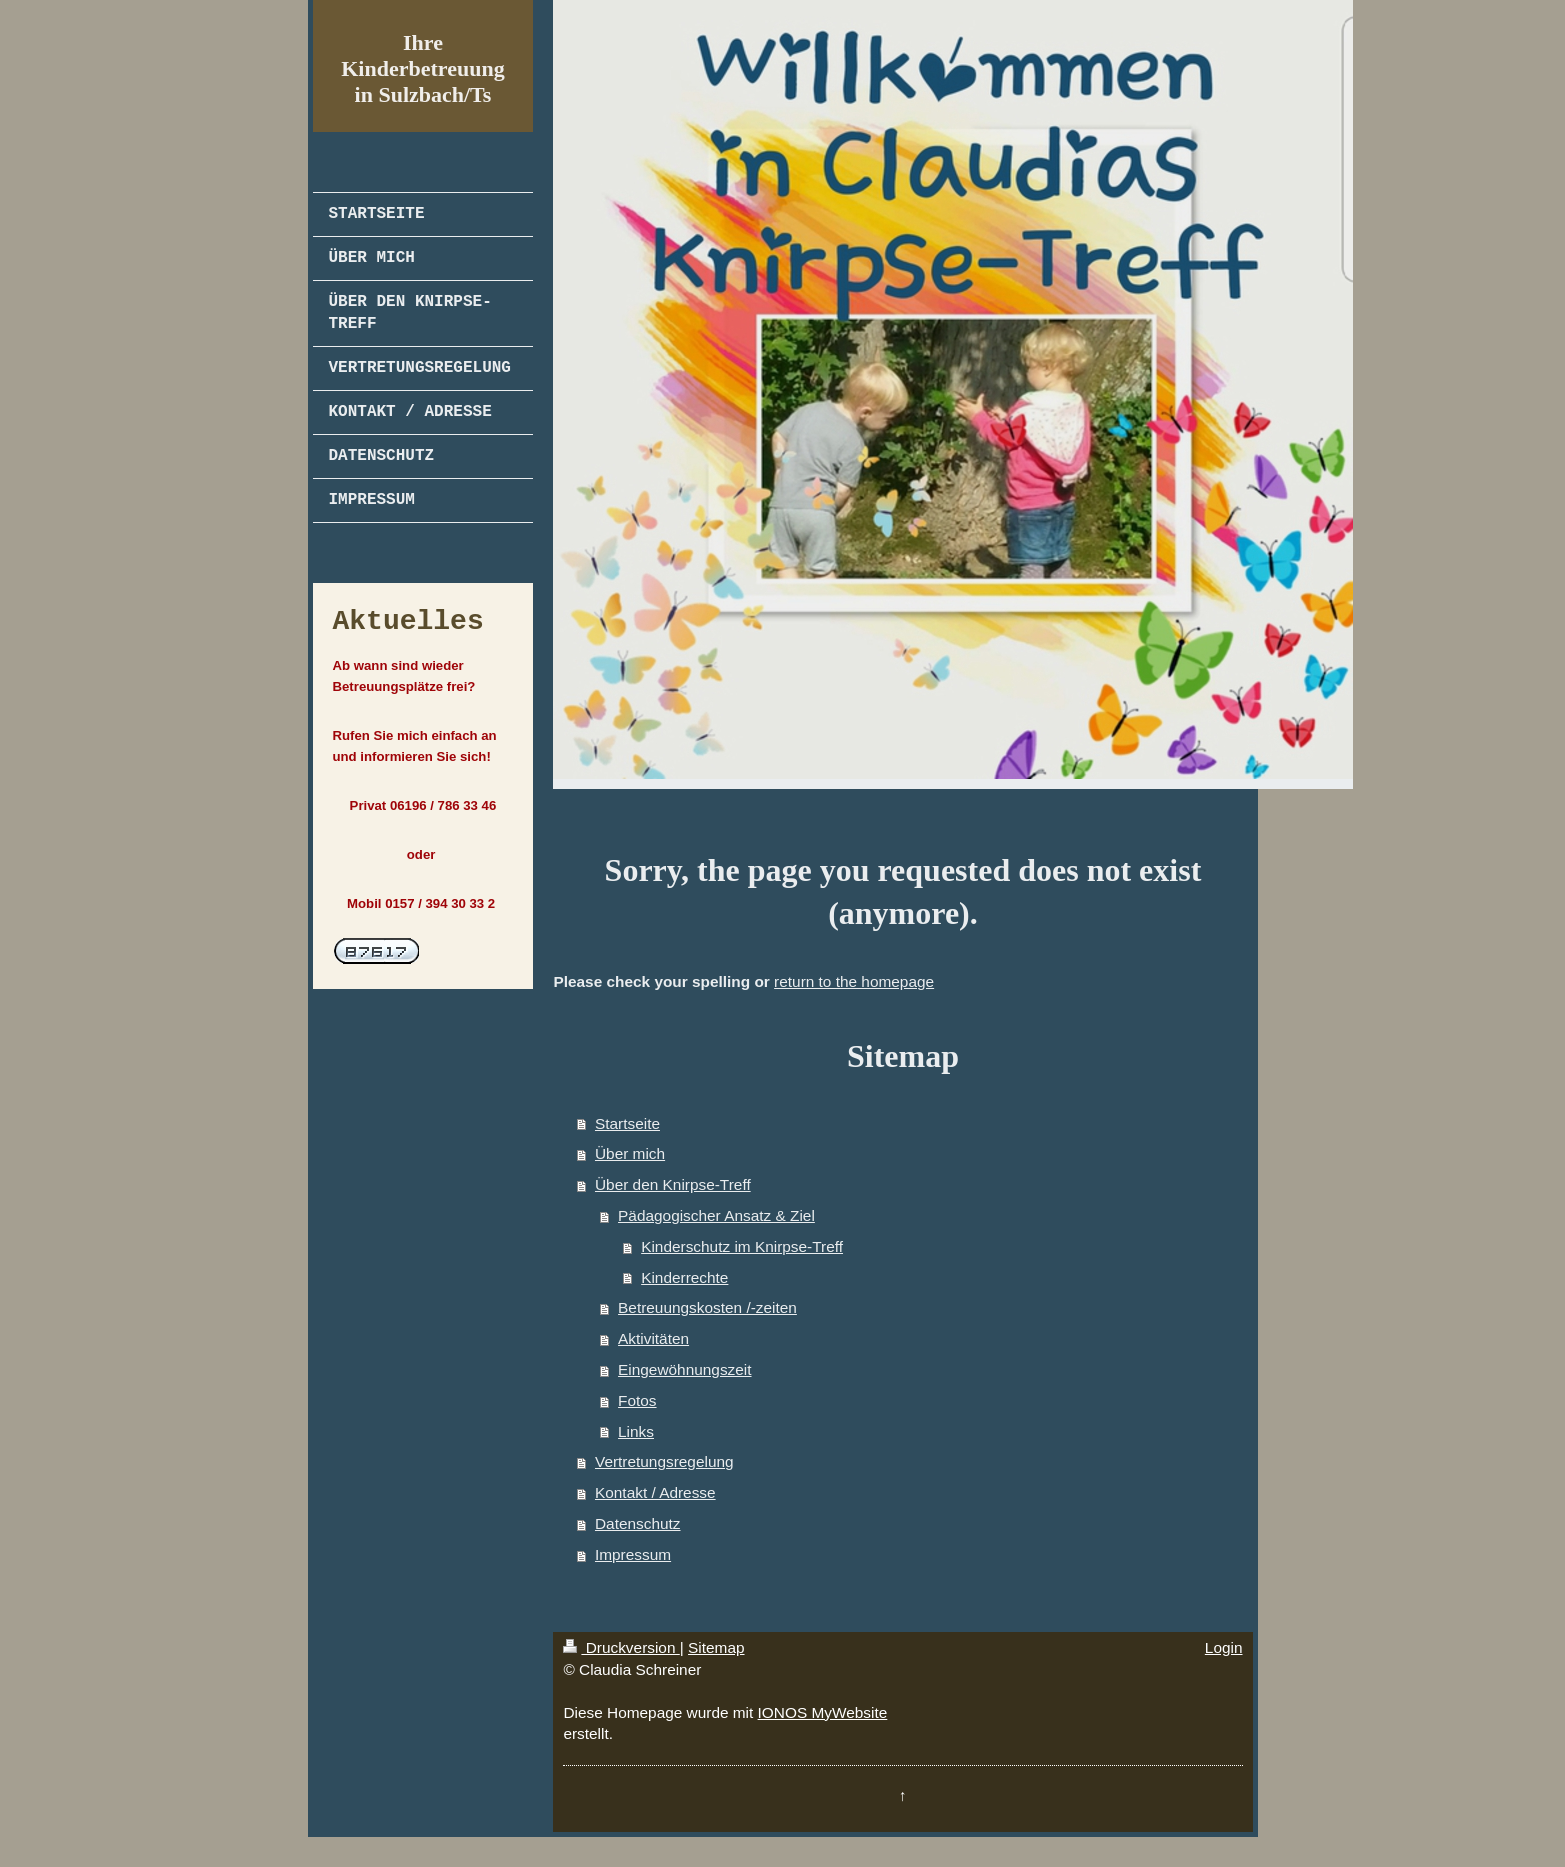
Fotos (637, 1400)
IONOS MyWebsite (823, 1712)
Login (1224, 1647)
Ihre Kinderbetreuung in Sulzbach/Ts (422, 68)
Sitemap (716, 1647)
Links (636, 1431)
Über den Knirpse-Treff (673, 1184)
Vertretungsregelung (664, 1461)
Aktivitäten (653, 1338)
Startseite (627, 1123)
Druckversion (621, 1647)
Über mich (630, 1153)
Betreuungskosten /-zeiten (707, 1307)
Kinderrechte (684, 1277)
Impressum (633, 1554)
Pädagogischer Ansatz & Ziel (716, 1215)
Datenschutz (638, 1523)
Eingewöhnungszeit (684, 1369)
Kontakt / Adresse (655, 1492)
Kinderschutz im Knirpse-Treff (742, 1246)
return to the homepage (854, 981)
